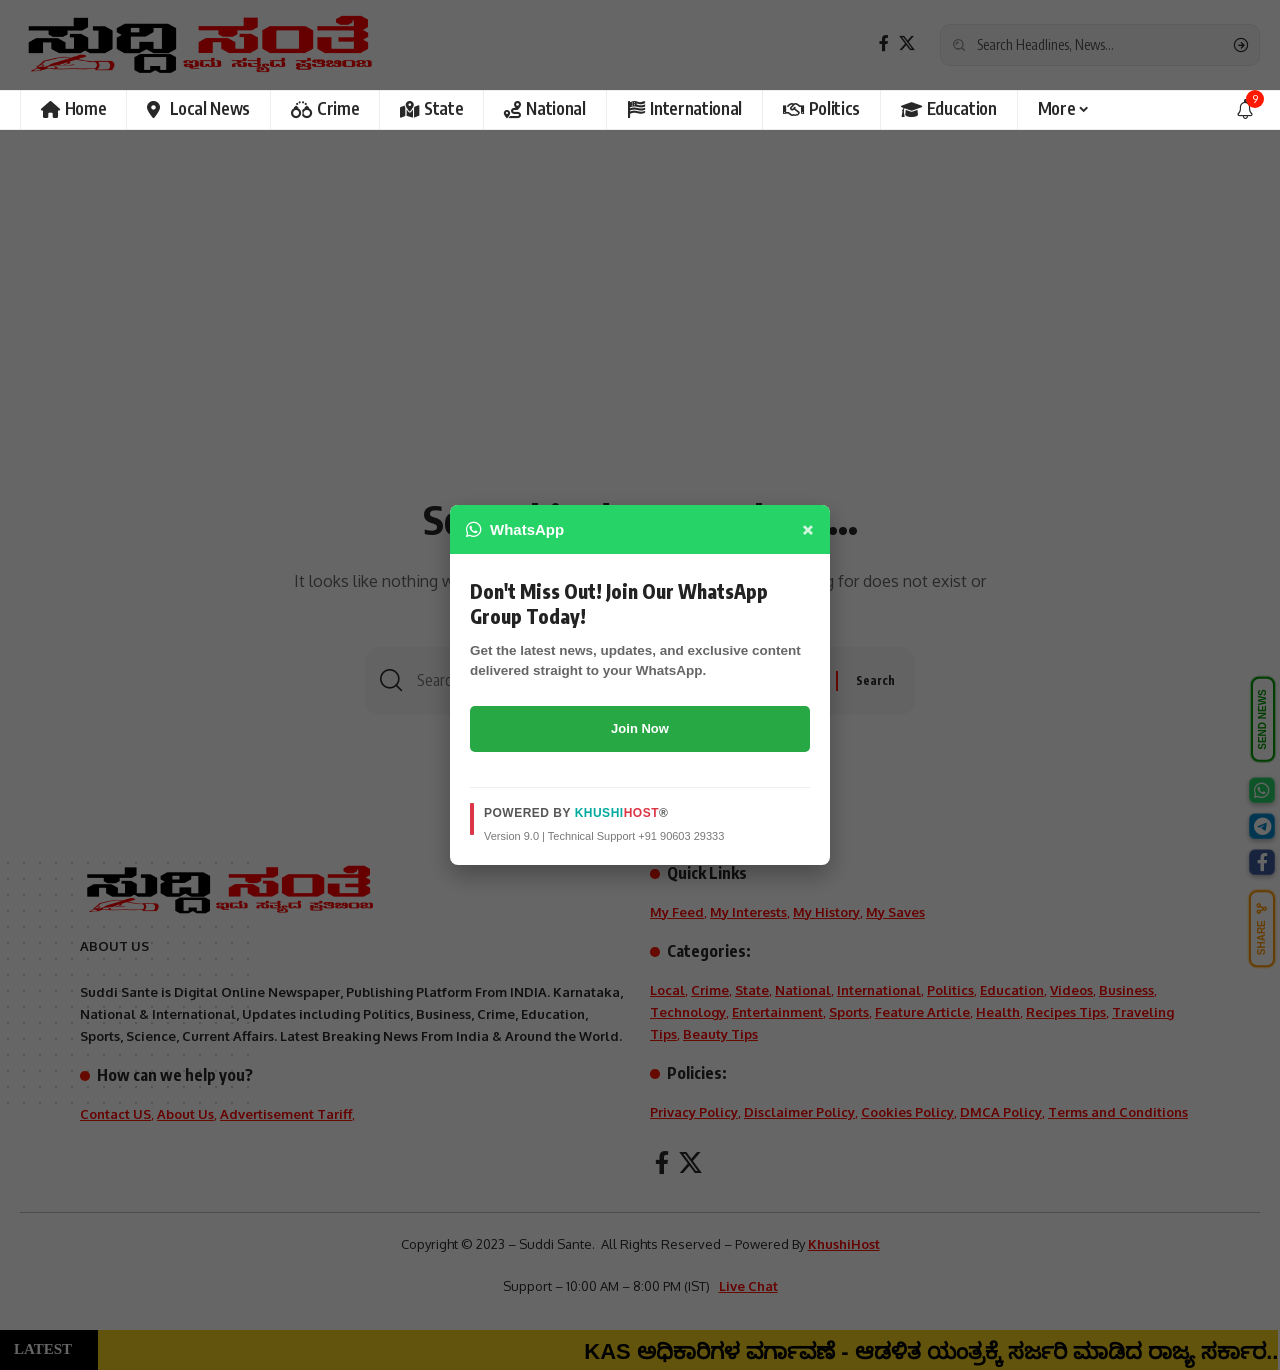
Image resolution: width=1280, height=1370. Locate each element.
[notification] (1245, 110)
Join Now (640, 728)
